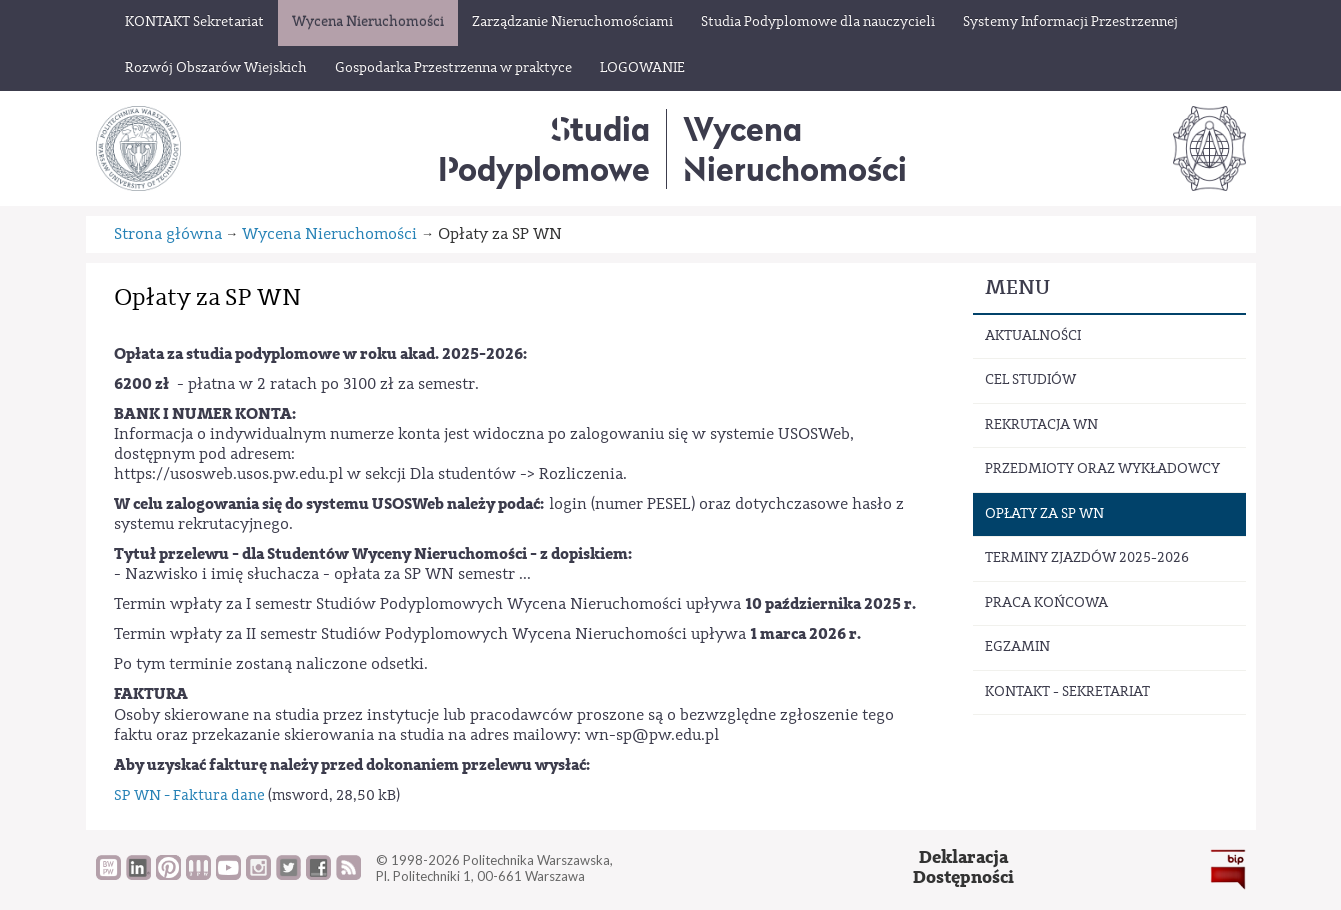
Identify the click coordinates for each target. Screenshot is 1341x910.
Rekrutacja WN (1041, 425)
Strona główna (168, 234)
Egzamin (1017, 647)
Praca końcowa (1046, 603)
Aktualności (1033, 336)
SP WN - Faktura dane (191, 795)
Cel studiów (1030, 380)
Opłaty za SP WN (1044, 514)
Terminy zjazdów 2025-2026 (1087, 558)
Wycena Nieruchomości (329, 234)
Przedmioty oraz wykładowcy (1102, 469)
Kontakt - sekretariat (1067, 692)
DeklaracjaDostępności (963, 867)
